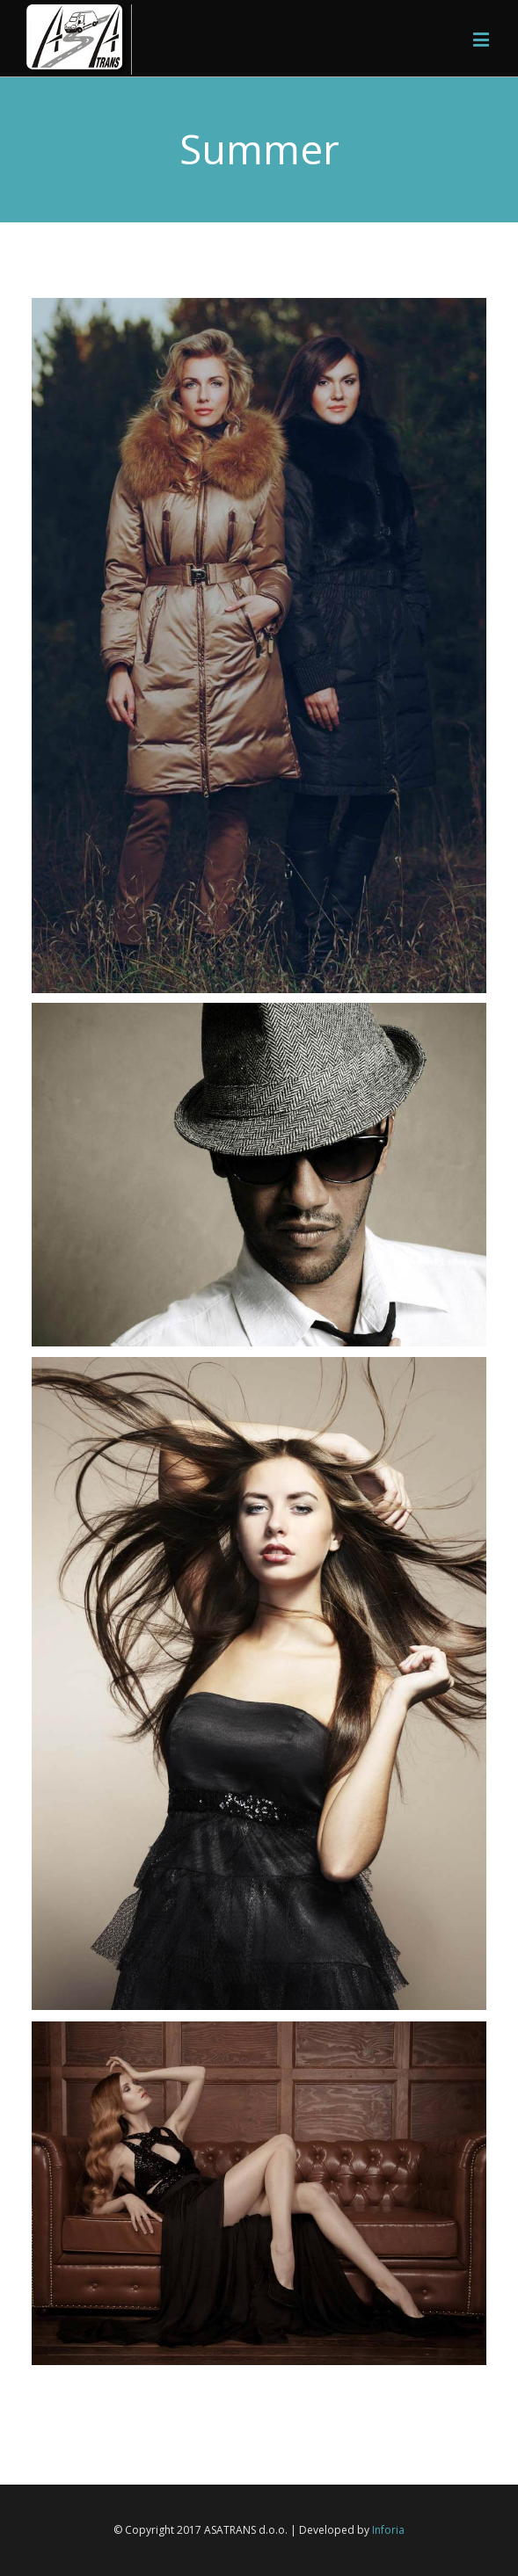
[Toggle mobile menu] (482, 39)
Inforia (388, 2529)
